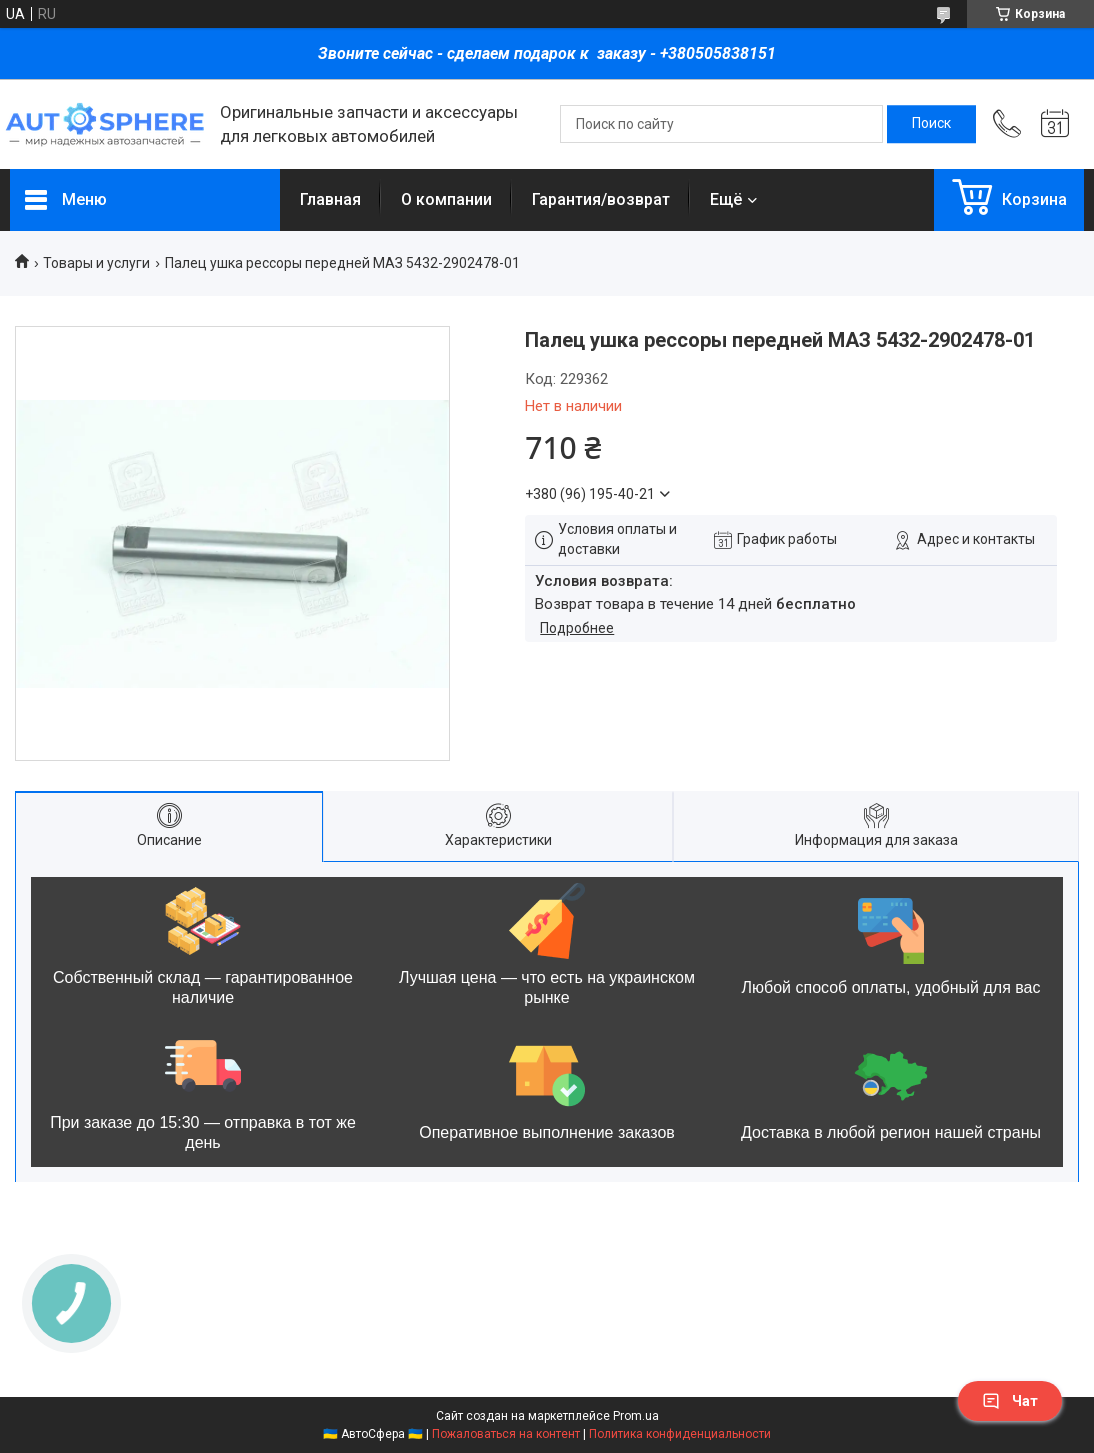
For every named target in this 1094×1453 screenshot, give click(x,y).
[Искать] (931, 124)
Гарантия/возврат (601, 199)
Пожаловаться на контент (506, 1434)
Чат (1010, 1401)
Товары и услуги (96, 263)
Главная (330, 199)
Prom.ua (636, 1416)
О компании (446, 199)
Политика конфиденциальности (680, 1434)
